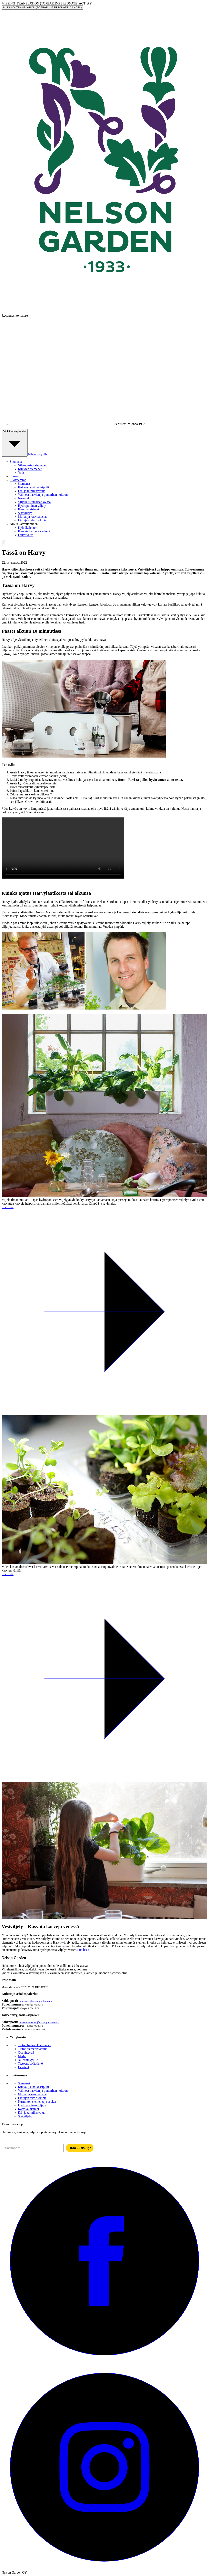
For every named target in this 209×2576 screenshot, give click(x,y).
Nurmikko (24, 498)
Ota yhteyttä (26, 2052)
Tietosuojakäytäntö (30, 2063)
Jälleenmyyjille (38, 454)
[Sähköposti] (33, 2148)
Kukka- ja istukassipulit (33, 487)
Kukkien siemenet (30, 469)
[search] (3, 542)
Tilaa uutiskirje (79, 2148)
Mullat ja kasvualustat (32, 516)
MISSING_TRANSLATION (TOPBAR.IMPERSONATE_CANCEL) (42, 7)
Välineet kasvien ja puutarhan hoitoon (43, 494)
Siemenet (24, 483)
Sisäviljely (25, 513)
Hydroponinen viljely (32, 505)
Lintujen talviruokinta (32, 520)
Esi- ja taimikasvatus (31, 491)
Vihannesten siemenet (32, 465)
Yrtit (21, 472)
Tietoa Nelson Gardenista (34, 2045)
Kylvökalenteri (28, 527)
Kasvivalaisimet (28, 509)
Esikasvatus (25, 535)
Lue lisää (83, 1950)
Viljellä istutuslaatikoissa (34, 502)
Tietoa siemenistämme (32, 2049)
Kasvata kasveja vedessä (34, 531)
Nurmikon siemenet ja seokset (37, 2101)
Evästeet (23, 2067)
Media (22, 2056)
